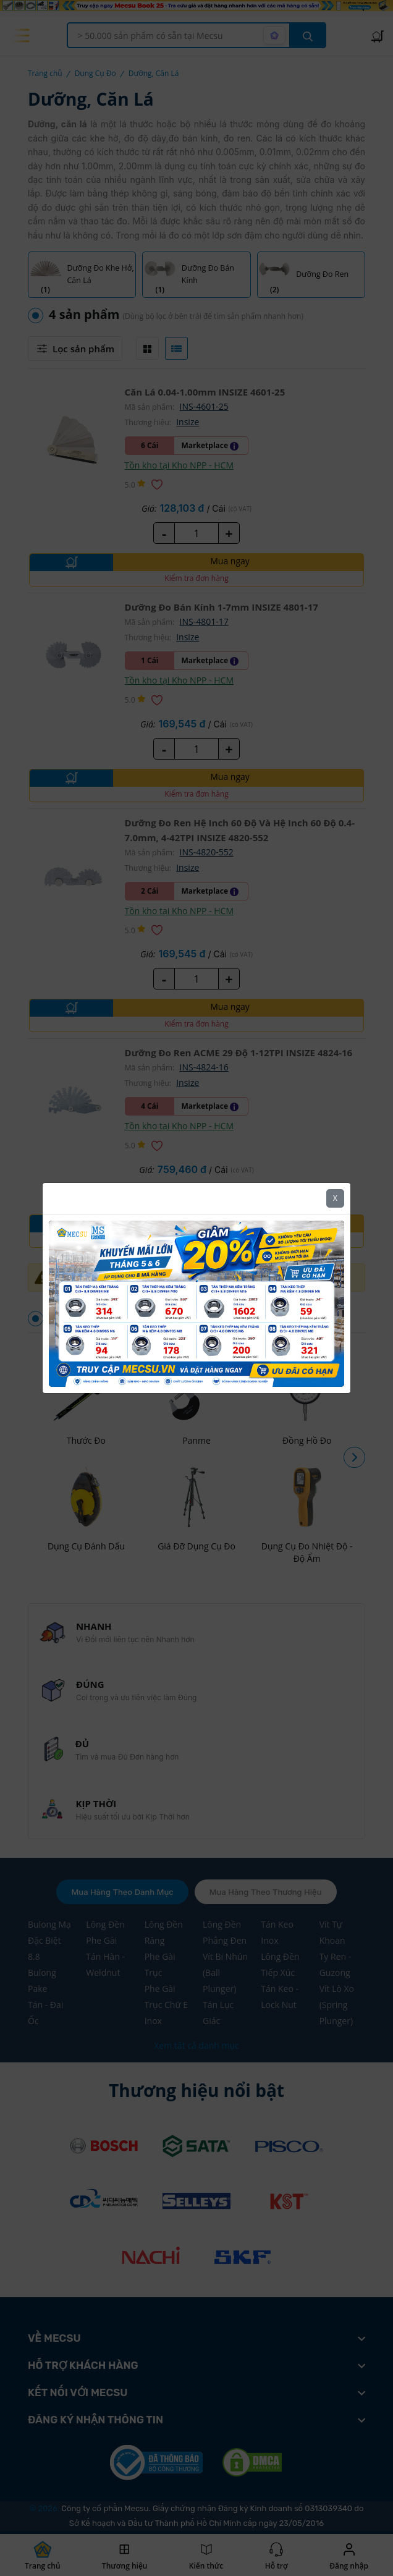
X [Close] (335, 1169)
